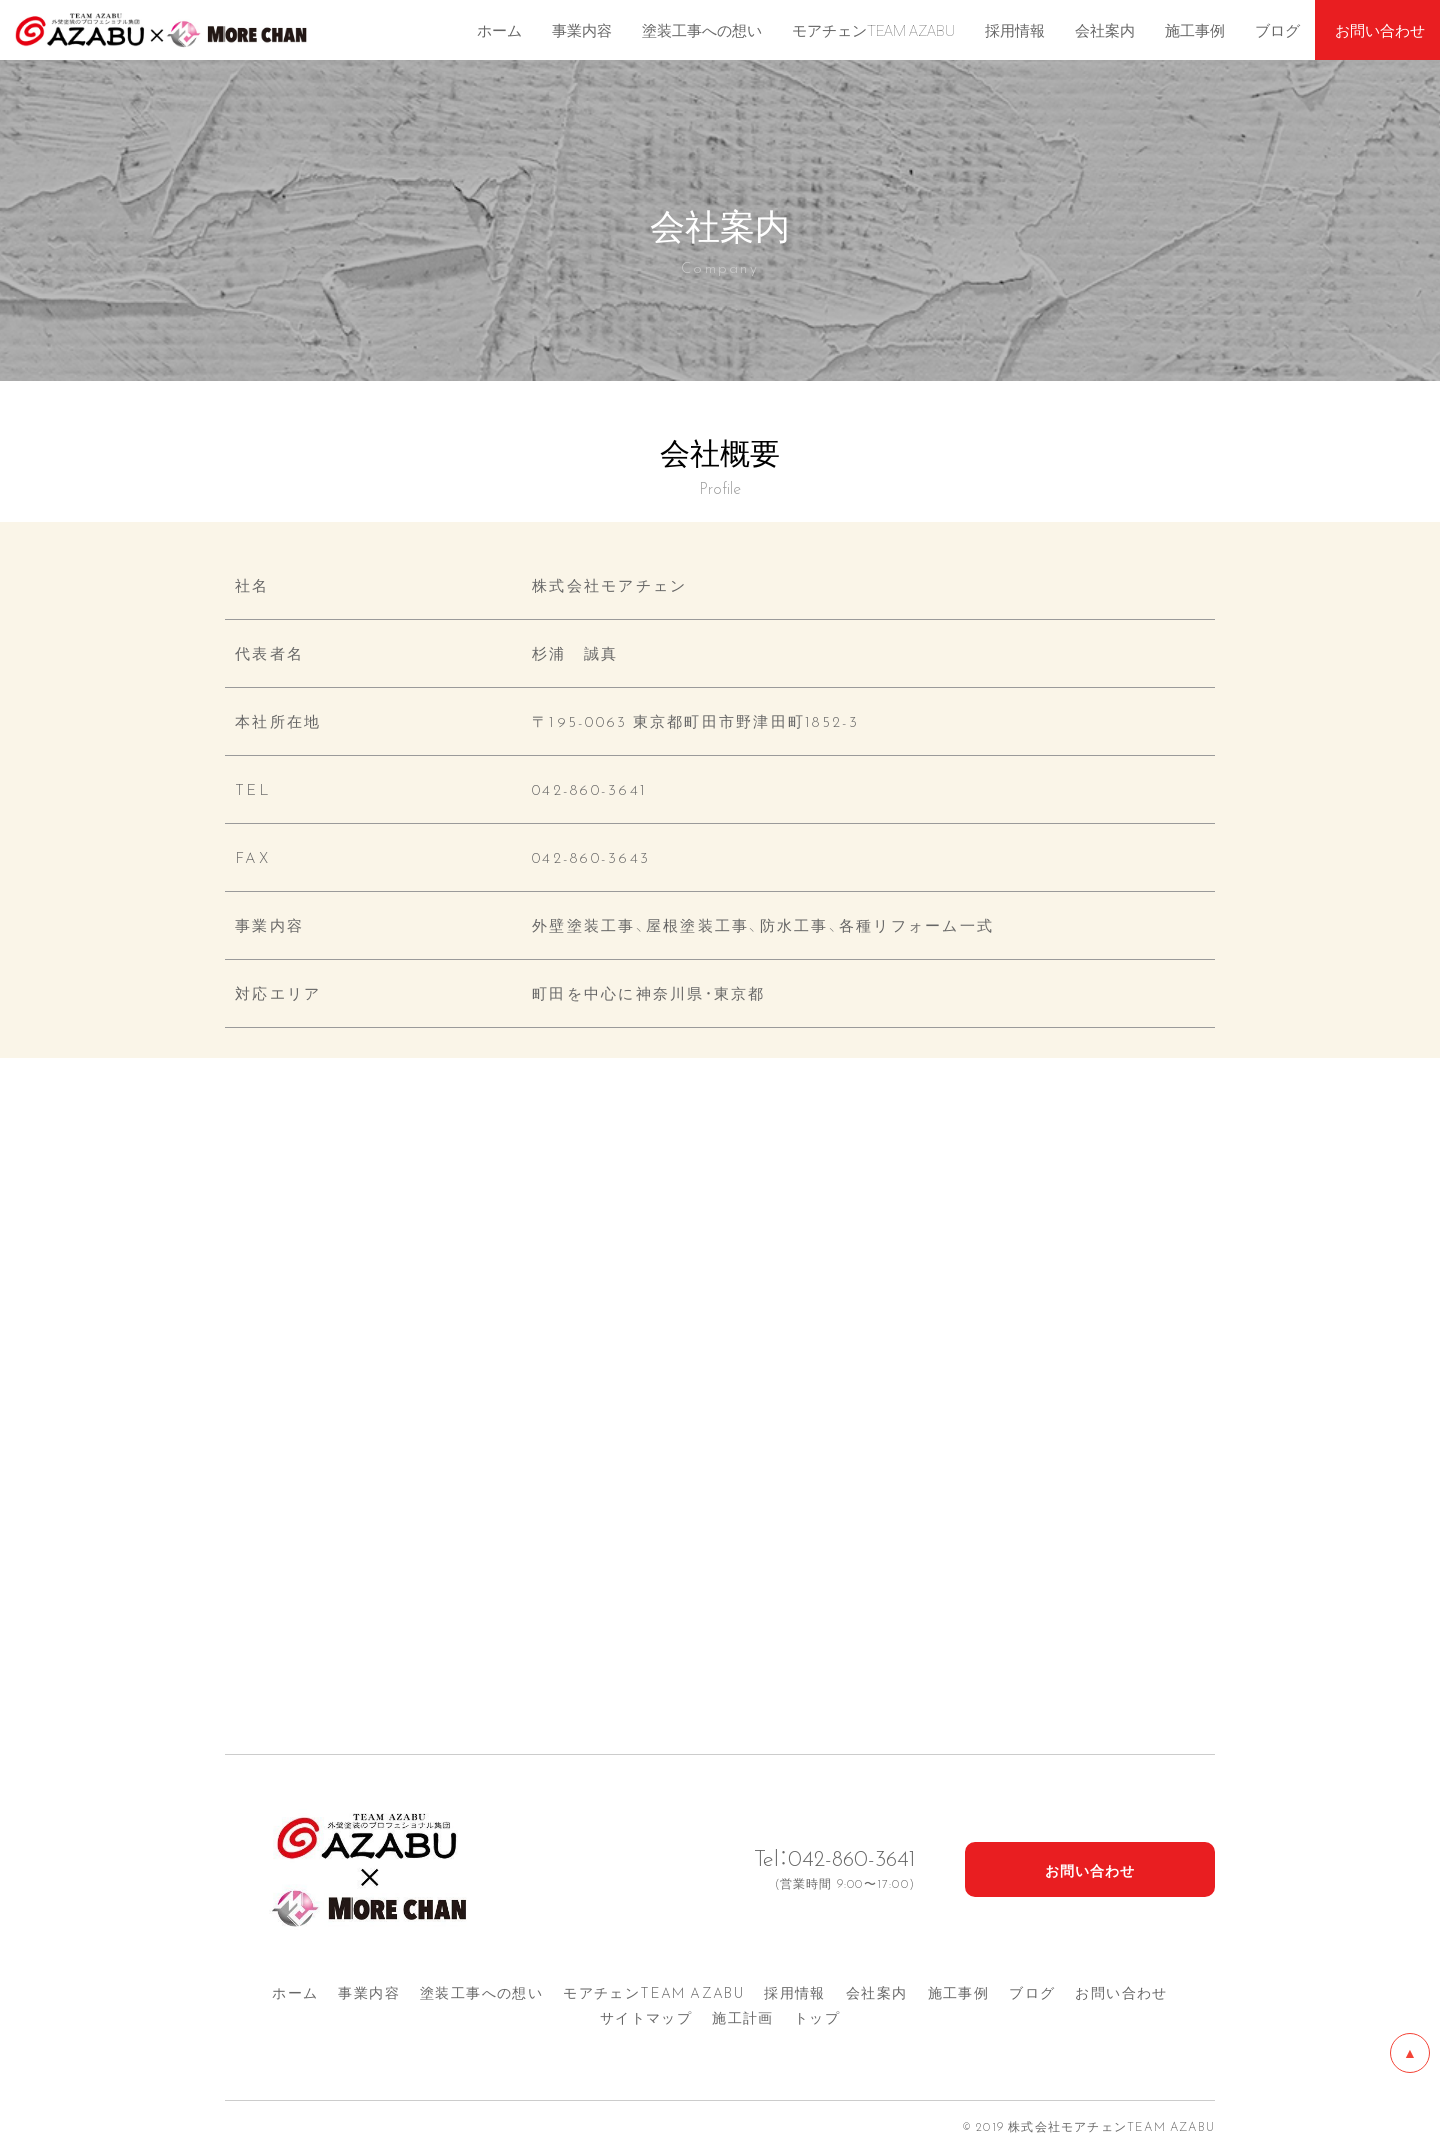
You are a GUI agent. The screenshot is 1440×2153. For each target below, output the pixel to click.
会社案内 (877, 1992)
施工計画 (743, 2017)
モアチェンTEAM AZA (653, 1992)
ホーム (295, 1992)
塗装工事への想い (481, 1992)
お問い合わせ (1121, 1992)
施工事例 (959, 1992)
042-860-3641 (589, 789)
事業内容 (369, 1992)
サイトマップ (646, 2017)
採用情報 (795, 1992)
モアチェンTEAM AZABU (873, 30)
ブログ (1032, 1992)
